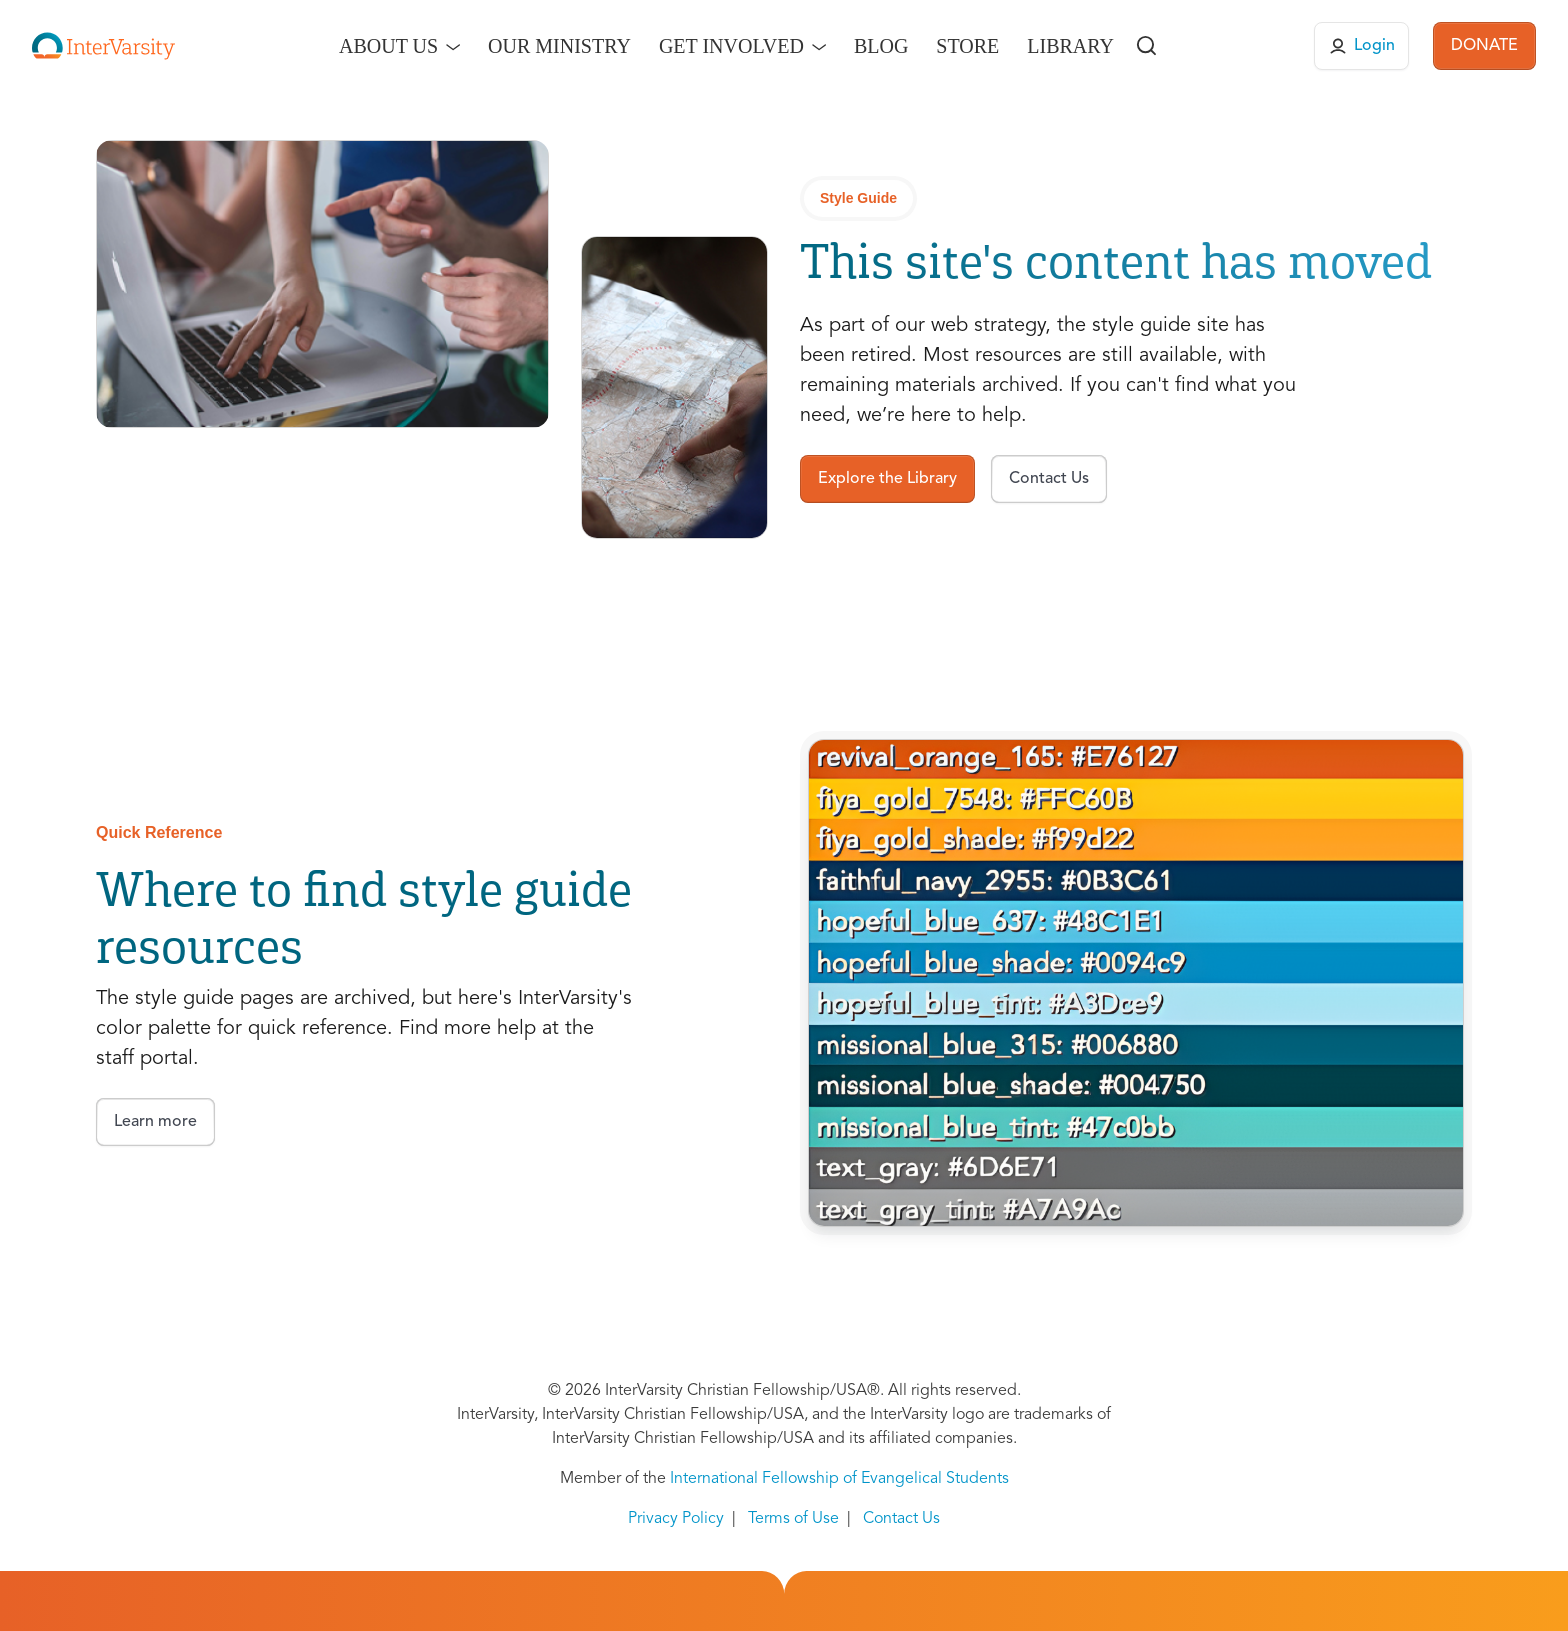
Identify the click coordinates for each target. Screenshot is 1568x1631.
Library (1070, 46)
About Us (388, 46)
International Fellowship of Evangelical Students (839, 1479)
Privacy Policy (676, 1519)
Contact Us (901, 1519)
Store (967, 46)
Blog (881, 46)
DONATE (1484, 46)
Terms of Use (793, 1519)
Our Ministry (559, 46)
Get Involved (731, 46)
